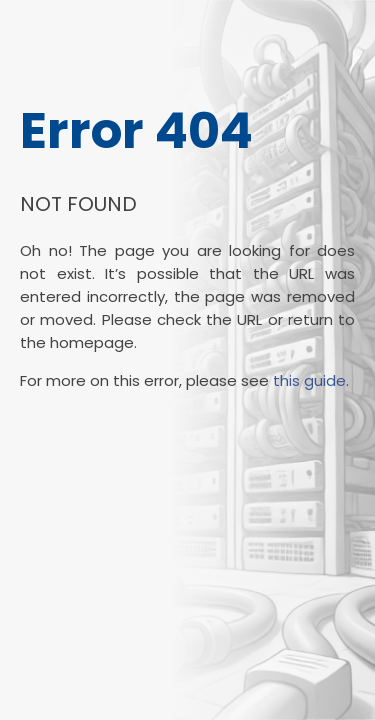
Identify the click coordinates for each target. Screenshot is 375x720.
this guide (309, 380)
